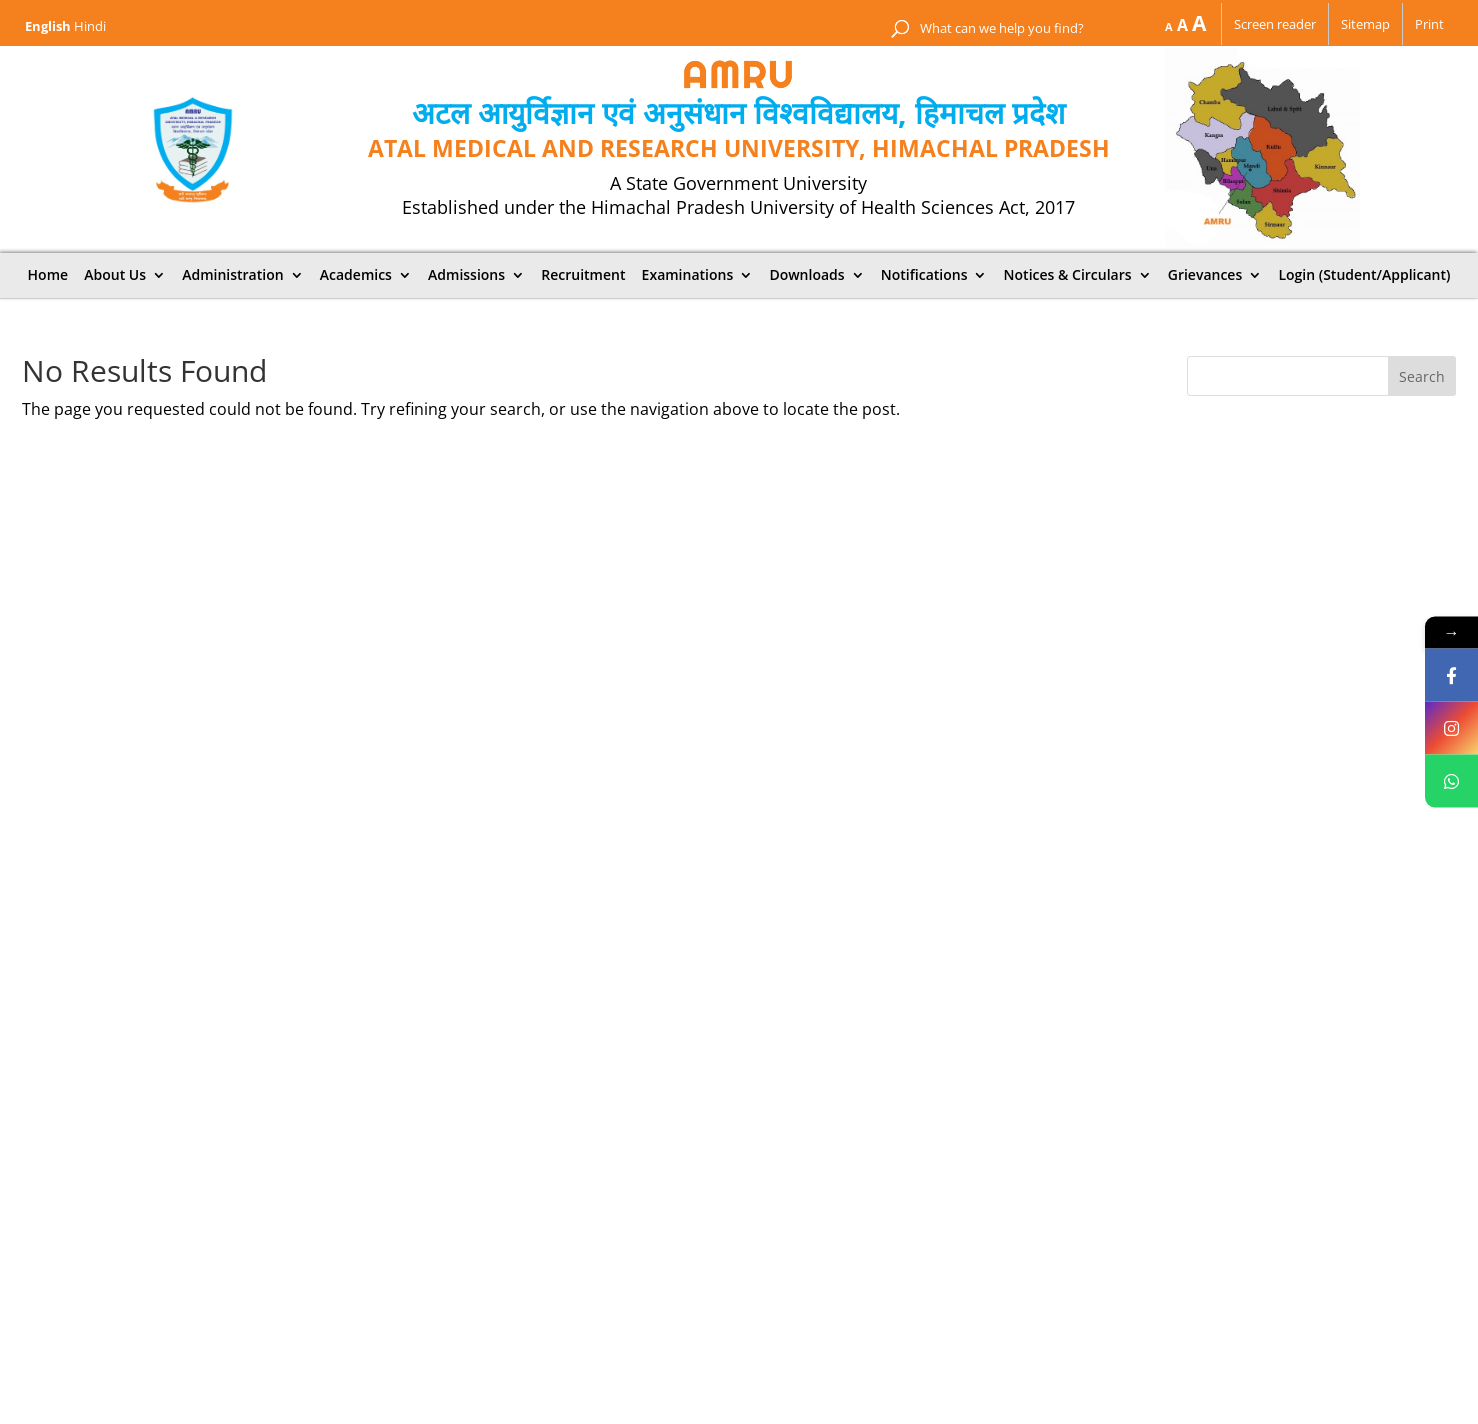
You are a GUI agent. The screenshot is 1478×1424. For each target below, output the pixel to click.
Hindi (90, 26)
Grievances (1205, 275)
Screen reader (1275, 24)
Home (48, 275)
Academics (356, 275)
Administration (232, 275)
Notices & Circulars (1068, 275)
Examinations (688, 275)
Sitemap (1365, 24)
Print (1429, 24)
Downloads (806, 275)
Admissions (466, 275)
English (48, 26)
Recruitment (583, 275)
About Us (115, 275)
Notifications (924, 275)
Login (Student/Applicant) (1364, 275)
